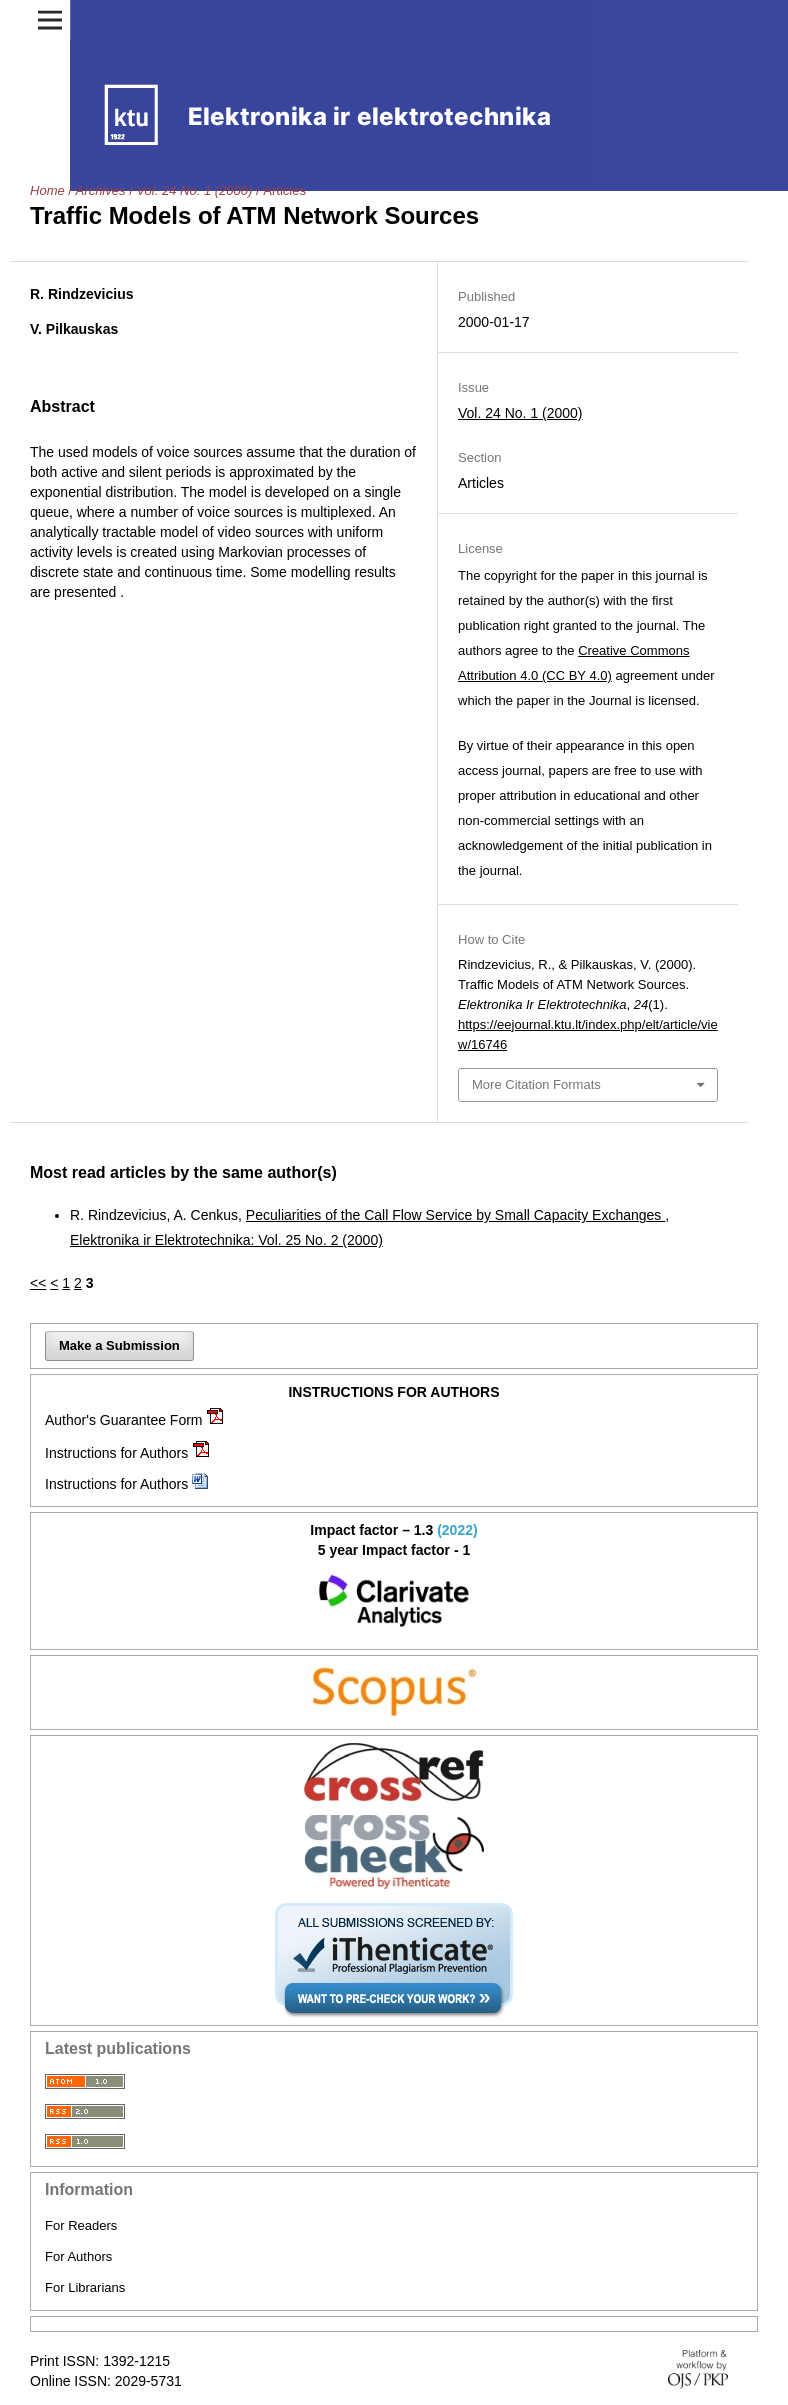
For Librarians (85, 2287)
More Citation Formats (536, 1084)
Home (47, 190)
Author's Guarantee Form (124, 1420)
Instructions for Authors (116, 1453)
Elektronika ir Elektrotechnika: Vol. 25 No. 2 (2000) (226, 1240)
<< (38, 1283)
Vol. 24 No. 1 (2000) (194, 190)
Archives (101, 190)
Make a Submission (119, 1345)
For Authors (78, 2256)
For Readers (81, 2225)
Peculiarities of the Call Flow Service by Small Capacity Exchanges (455, 1215)
